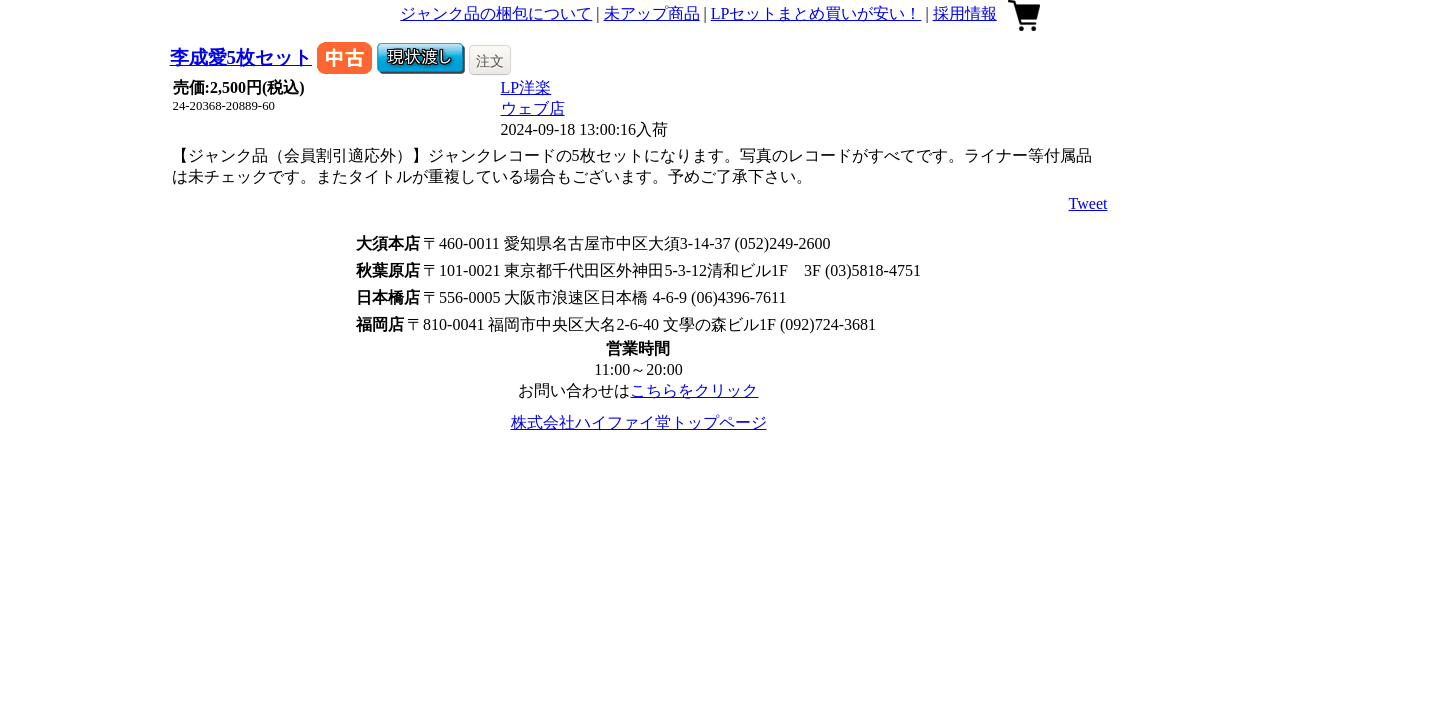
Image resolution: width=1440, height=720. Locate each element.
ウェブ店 (533, 108)
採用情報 (965, 13)
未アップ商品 (652, 13)
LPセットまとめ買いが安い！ (816, 13)
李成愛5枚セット (241, 57)
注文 (490, 61)
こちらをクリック (694, 390)
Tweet (1088, 203)
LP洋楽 (526, 87)
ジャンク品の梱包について (496, 13)
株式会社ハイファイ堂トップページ (639, 422)
